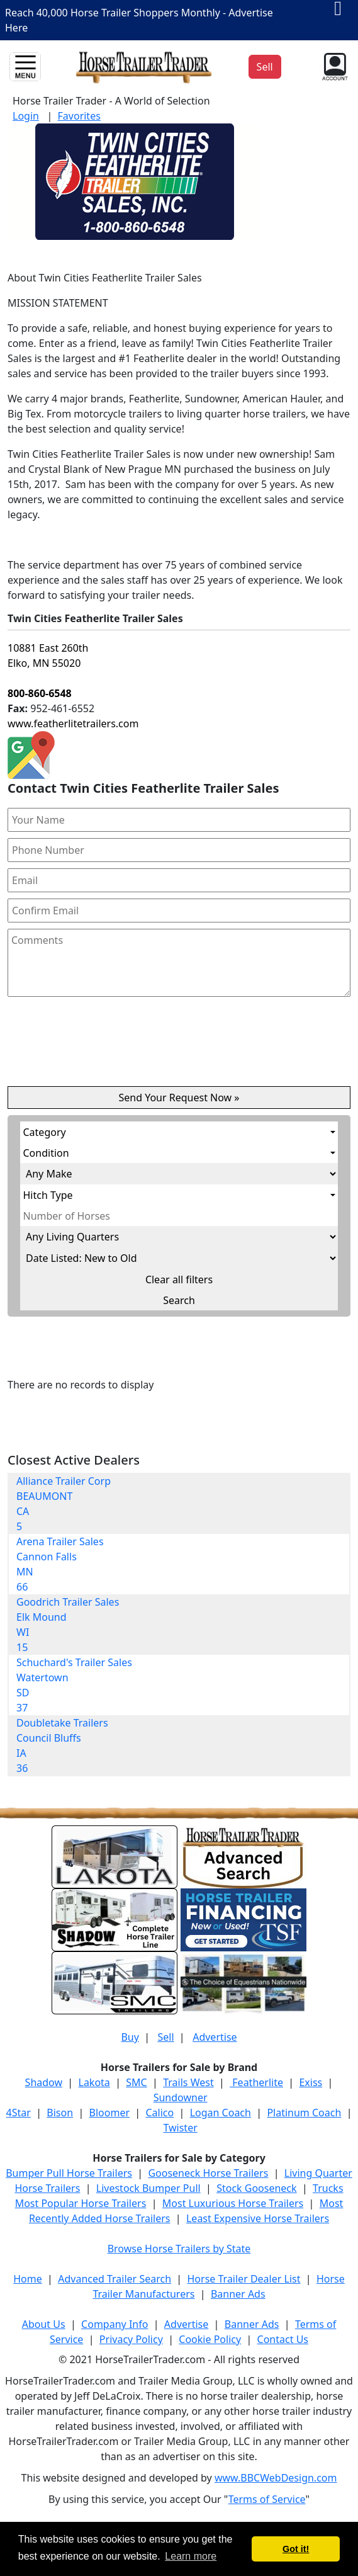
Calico (159, 2112)
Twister (180, 2128)
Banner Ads (238, 2294)
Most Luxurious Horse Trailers (232, 2203)
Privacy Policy (131, 2339)
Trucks (328, 2188)
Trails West (188, 2082)
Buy (129, 2037)
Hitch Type (48, 1195)
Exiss (310, 2082)
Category (44, 1132)
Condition (46, 1153)
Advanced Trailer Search (114, 2279)
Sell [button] (265, 67)
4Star (18, 2112)
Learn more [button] (190, 2556)
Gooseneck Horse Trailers (208, 2173)
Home (27, 2279)
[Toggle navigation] (25, 66)
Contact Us (282, 2339)
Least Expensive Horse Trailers (257, 2218)
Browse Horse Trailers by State (179, 2248)
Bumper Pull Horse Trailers (69, 2173)
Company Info (114, 2324)
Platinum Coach (304, 2112)
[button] (333, 65)
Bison (60, 2112)
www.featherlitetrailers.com (73, 723)
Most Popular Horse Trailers (81, 2203)
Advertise (215, 2037)
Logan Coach (220, 2112)
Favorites (79, 116)
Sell (165, 2037)
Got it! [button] (295, 2549)
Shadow (43, 2082)
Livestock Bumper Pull (148, 2188)
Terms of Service (267, 2499)
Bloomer (109, 2112)
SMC (136, 2082)
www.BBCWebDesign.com (276, 2478)
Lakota (94, 2082)
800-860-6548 (40, 693)
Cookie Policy (210, 2339)
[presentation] (179, 1046)
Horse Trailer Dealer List (244, 2279)
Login (26, 116)
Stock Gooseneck (256, 2188)
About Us (43, 2324)
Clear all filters (179, 1279)
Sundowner (181, 2097)
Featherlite (256, 2082)
